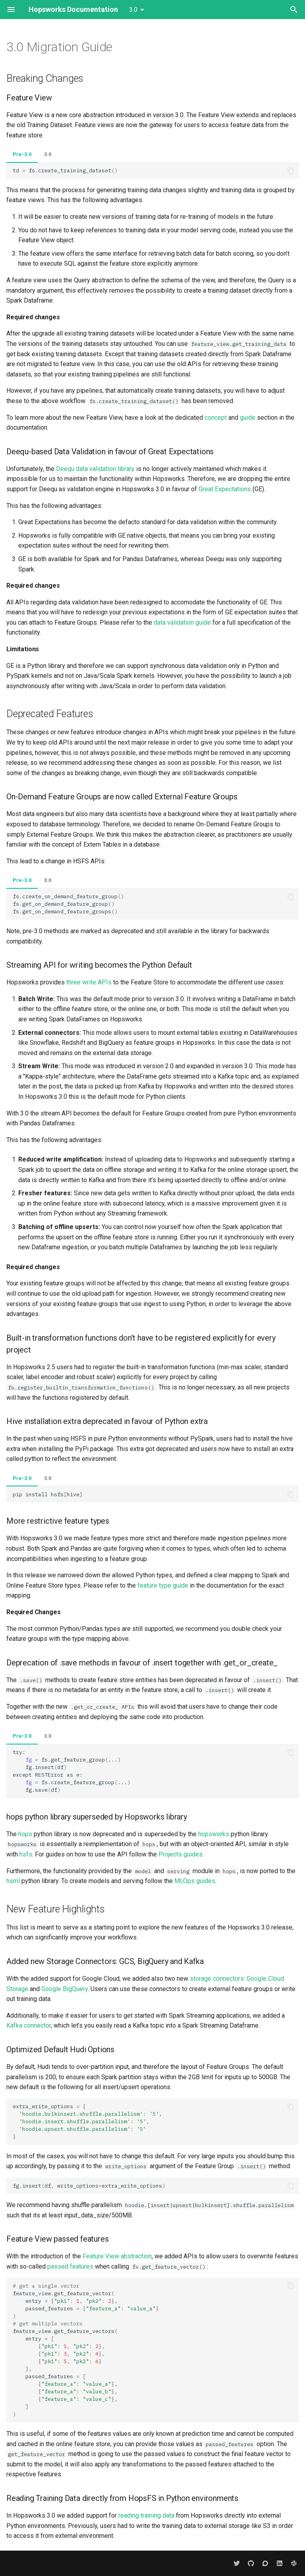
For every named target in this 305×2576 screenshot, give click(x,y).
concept (216, 417)
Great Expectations (225, 489)
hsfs (25, 1854)
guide (247, 417)
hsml (13, 1881)
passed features (70, 2266)
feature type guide (162, 1585)
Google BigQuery (64, 1989)
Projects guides (180, 1854)
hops (25, 1834)
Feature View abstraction (117, 2256)
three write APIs (89, 982)
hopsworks (213, 1834)
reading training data (146, 2515)
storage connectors (217, 1978)
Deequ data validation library (95, 469)
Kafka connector (28, 2025)
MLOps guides (194, 1881)
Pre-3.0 (22, 154)
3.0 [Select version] (133, 10)
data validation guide (182, 622)
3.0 (47, 154)
